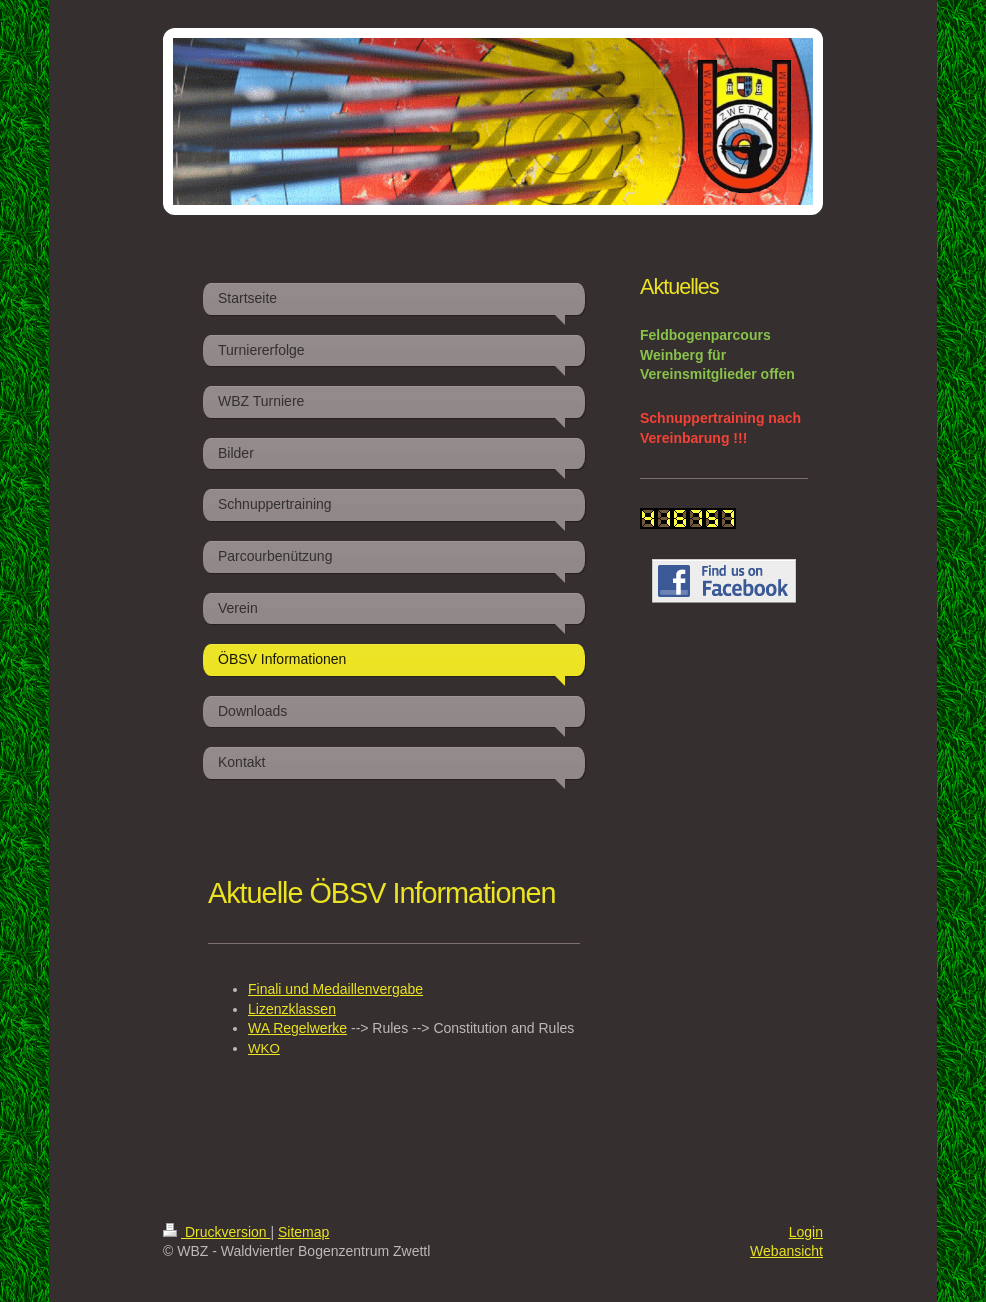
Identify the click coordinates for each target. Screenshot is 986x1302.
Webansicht (786, 1251)
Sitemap (303, 1232)
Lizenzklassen (292, 1009)
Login (806, 1232)
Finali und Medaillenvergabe (335, 989)
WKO (264, 1048)
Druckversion (216, 1232)
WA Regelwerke (297, 1028)
